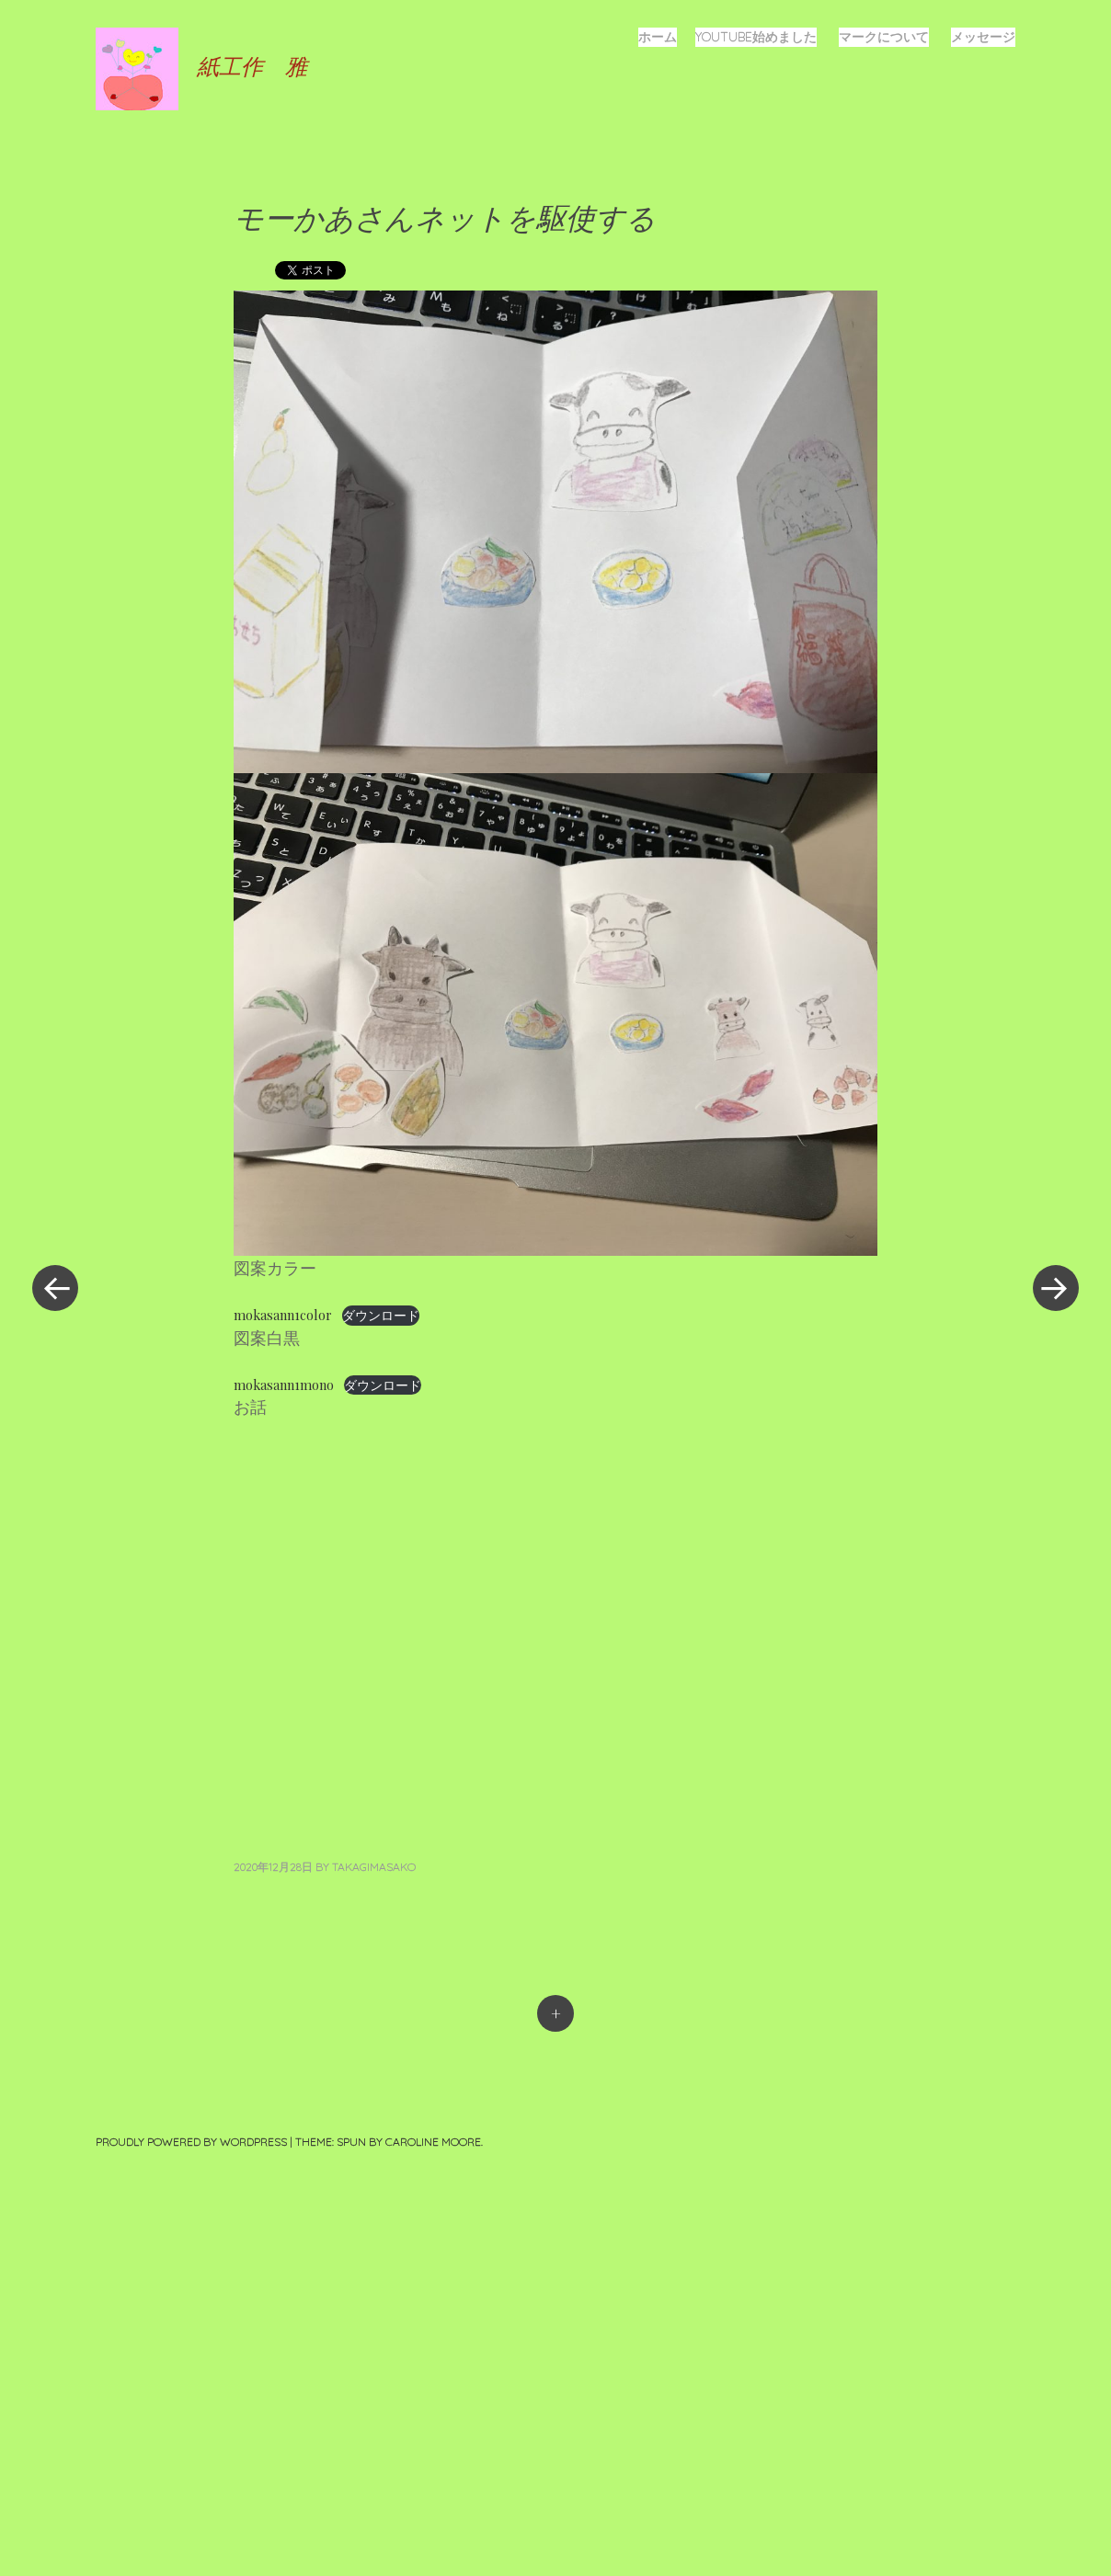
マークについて (884, 36)
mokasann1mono (284, 1384)
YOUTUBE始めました (756, 36)
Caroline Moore (433, 2142)
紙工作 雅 (252, 65)
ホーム (657, 36)
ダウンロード (380, 1314)
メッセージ (983, 36)
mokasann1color (283, 1314)
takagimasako (374, 1867)
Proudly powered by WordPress (191, 2142)
